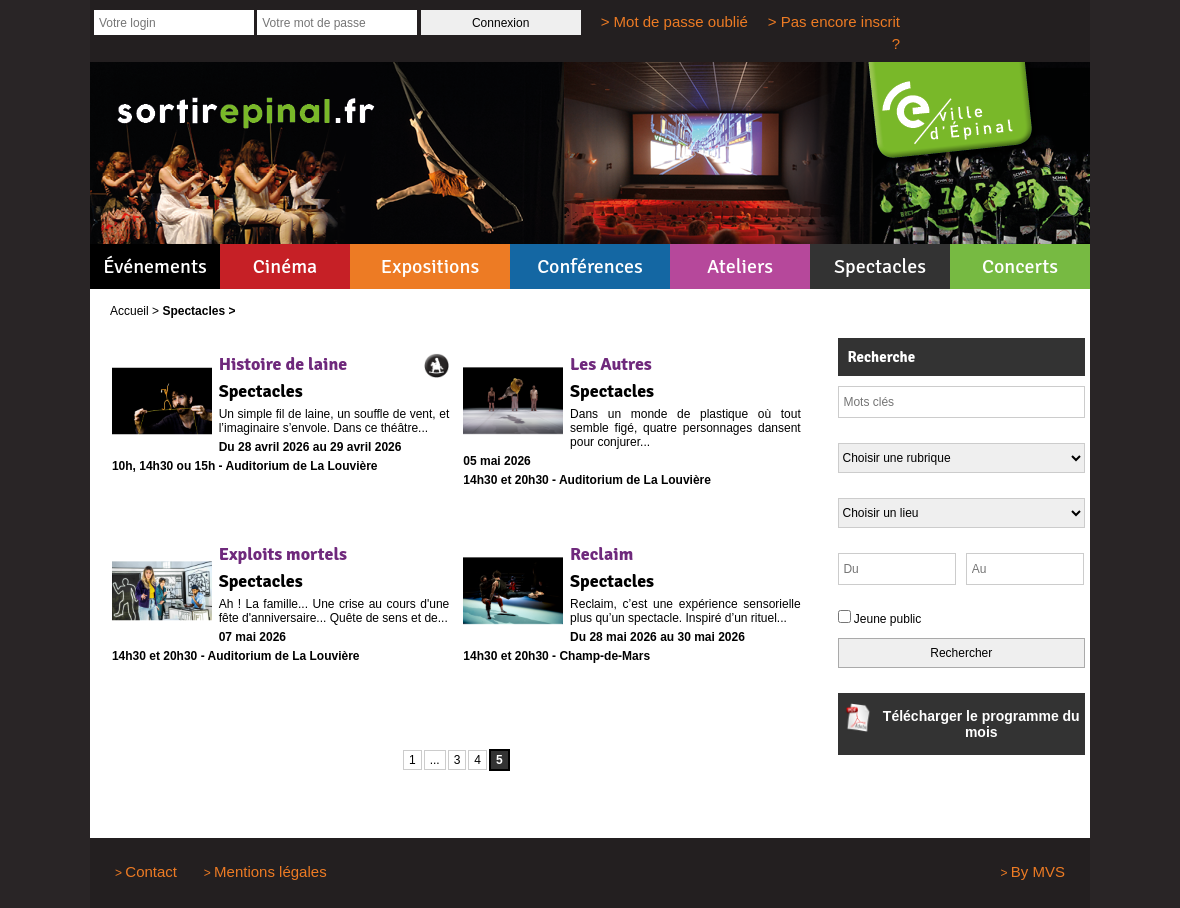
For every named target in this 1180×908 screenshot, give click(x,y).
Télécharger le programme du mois (961, 721)
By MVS (1038, 871)
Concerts (1020, 266)
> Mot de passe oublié (674, 21)
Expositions (430, 266)
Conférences (590, 266)
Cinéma (285, 266)
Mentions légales (270, 871)
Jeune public (887, 619)
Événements (154, 266)
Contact (151, 871)
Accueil (129, 311)
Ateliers (740, 266)
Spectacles (880, 266)
